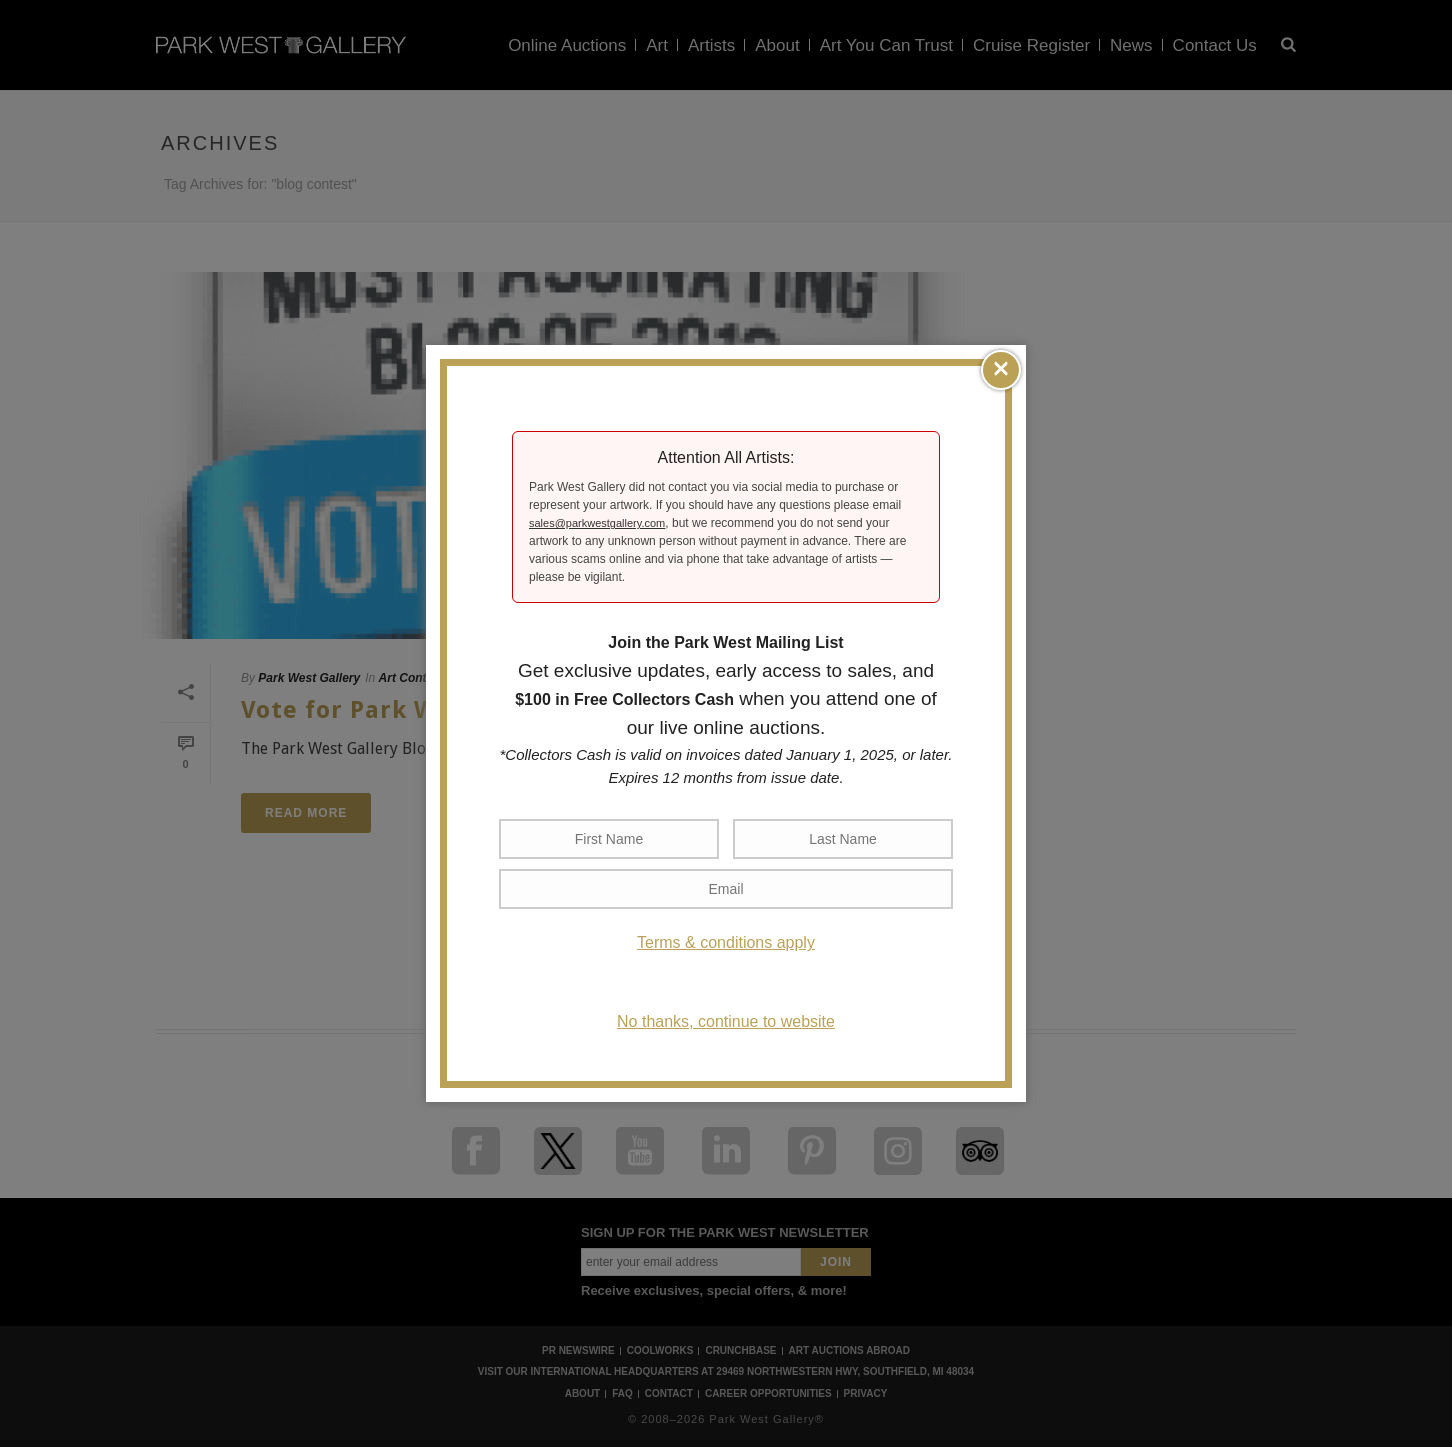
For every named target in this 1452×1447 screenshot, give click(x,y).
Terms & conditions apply (726, 942)
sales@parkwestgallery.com (597, 523)
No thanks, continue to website (726, 1021)
